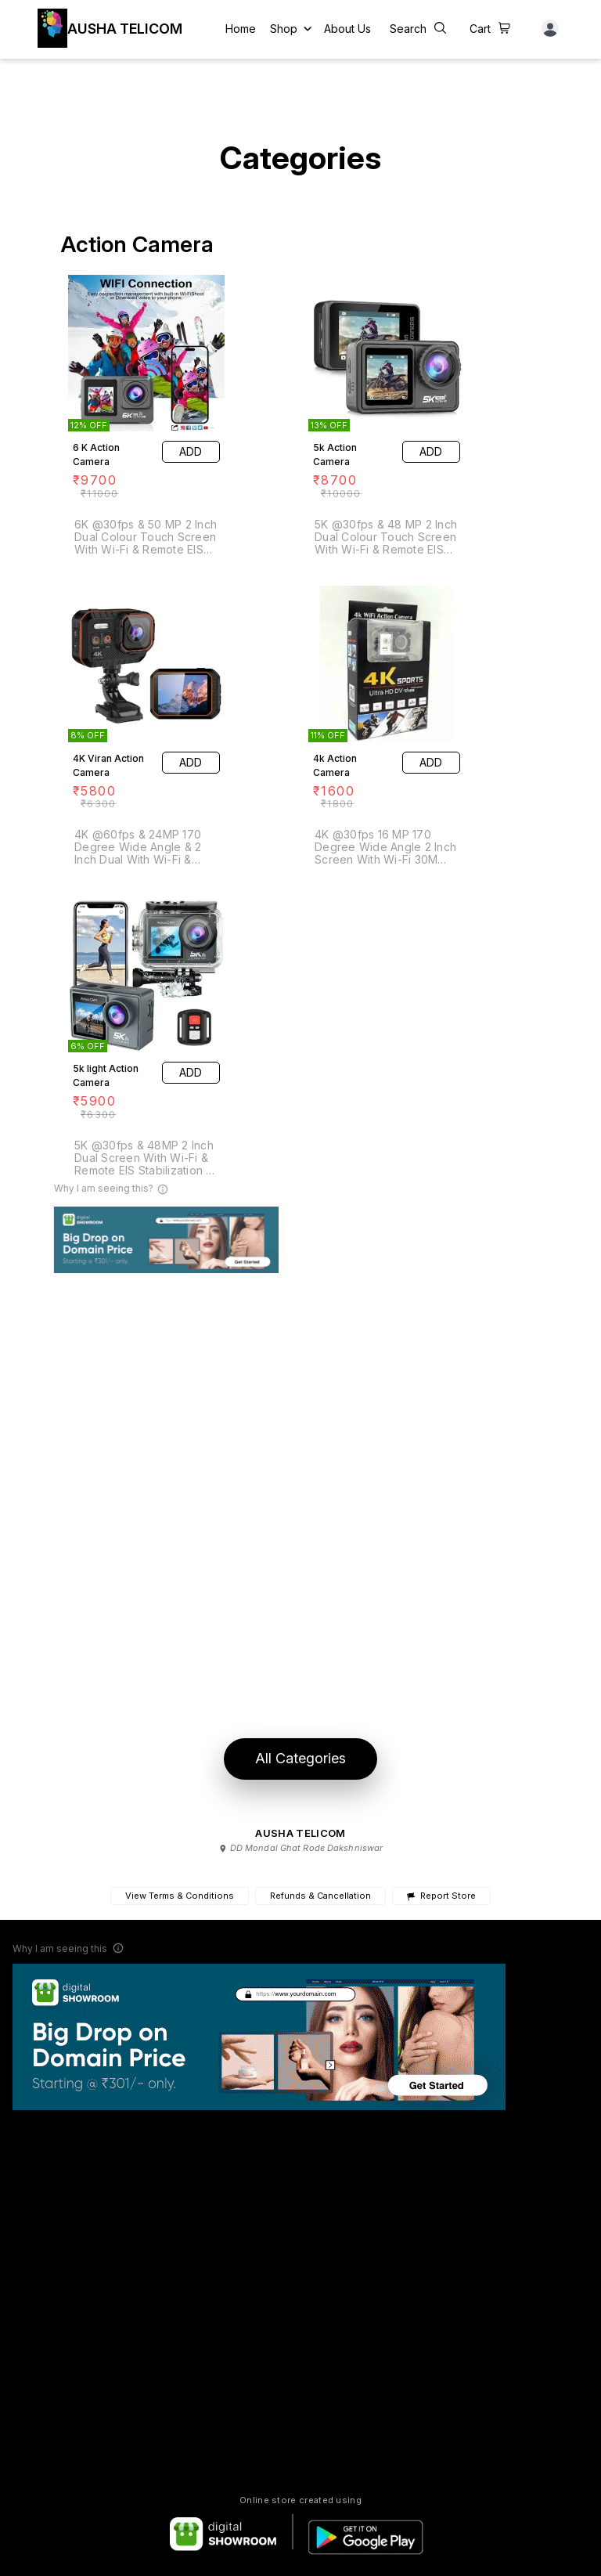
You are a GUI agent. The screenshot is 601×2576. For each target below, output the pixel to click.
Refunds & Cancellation (320, 1895)
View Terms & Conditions (179, 1895)
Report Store (441, 1896)
